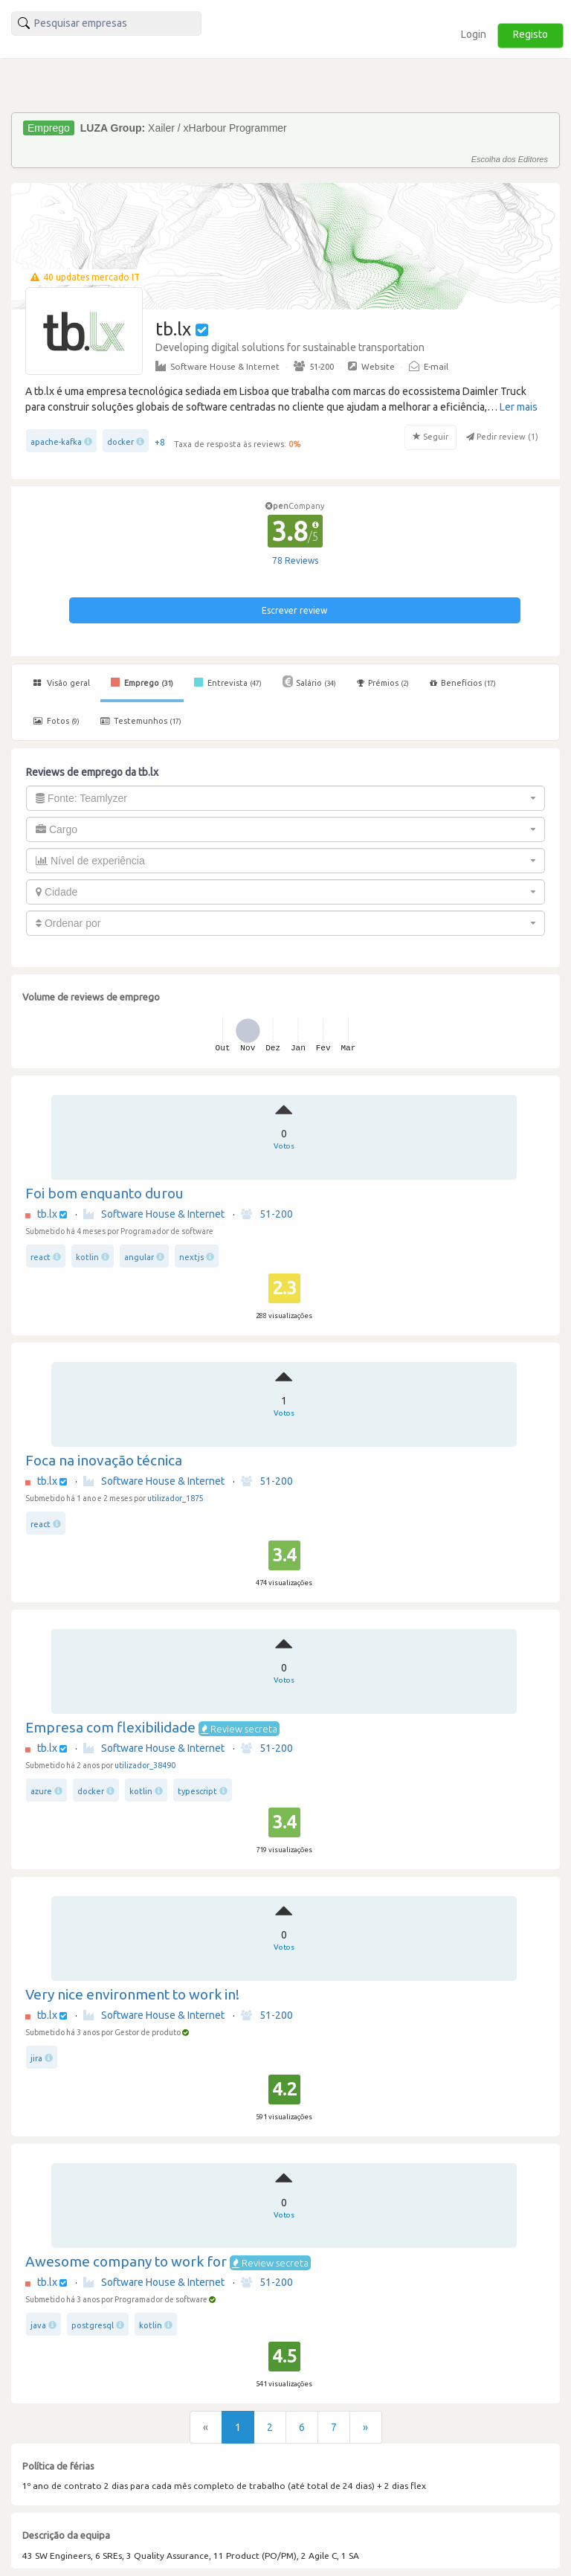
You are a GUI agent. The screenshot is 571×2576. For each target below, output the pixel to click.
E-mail (428, 366)
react (40, 1257)
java (38, 2325)
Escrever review (294, 610)
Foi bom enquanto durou (104, 1193)
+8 (160, 442)
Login (473, 34)
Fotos (56, 720)
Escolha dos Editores (509, 159)
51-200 (314, 366)
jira (36, 2058)
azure (41, 1791)
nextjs (191, 1257)
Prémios (383, 682)
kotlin (87, 1257)
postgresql (92, 2325)
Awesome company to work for (126, 2261)
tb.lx (47, 1214)
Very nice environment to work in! (132, 1994)
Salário (309, 681)
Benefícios (463, 682)
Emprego (142, 682)
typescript (197, 1791)
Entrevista (228, 682)
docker (120, 441)
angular (139, 1257)
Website (371, 366)
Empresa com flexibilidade (110, 1727)
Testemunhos (140, 720)
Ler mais (519, 407)
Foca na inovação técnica (103, 1460)
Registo (530, 34)
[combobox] (285, 798)
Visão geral (61, 682)
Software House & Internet (217, 366)
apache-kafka (56, 441)
